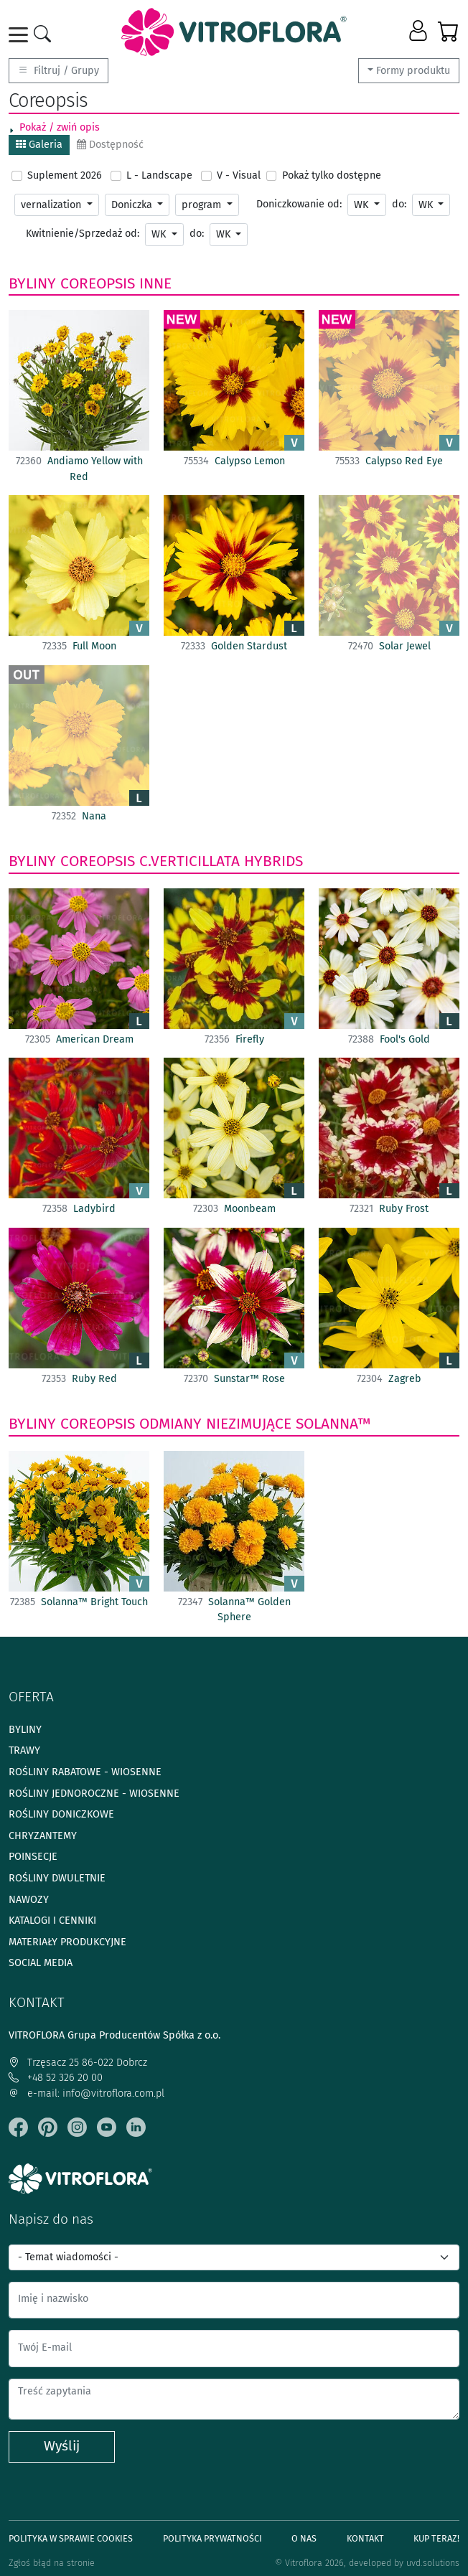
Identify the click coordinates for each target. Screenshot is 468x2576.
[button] (419, 31)
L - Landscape (159, 175)
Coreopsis (97, 283)
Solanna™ (333, 1423)
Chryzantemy (43, 1836)
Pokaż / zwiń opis (59, 127)
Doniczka (133, 205)
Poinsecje (33, 1857)
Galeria (39, 144)
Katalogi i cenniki (52, 1920)
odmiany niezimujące (215, 1423)
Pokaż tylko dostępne (331, 175)
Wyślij (62, 2446)
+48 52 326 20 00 (56, 2078)
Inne (155, 283)
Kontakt (365, 2538)
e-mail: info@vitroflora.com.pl (86, 2093)
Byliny (32, 283)
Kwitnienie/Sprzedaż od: (82, 233)
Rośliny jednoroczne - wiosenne (94, 1793)
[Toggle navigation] (21, 35)
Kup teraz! (436, 2538)
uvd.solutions (432, 2562)
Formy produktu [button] (413, 71)
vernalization (52, 205)
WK (362, 205)
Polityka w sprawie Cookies (71, 2538)
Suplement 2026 (64, 175)
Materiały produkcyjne (67, 1942)
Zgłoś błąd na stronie (52, 2562)
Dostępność (110, 144)
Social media (40, 1963)
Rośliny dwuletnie (57, 1878)
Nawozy (29, 1900)
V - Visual (239, 175)
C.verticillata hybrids (221, 861)
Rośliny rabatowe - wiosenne (85, 1772)
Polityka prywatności (212, 2538)
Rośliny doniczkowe (61, 1814)
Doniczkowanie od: (299, 204)
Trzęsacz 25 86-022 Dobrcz (78, 2062)
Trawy (24, 1750)
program (203, 205)
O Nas (304, 2538)
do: (399, 204)
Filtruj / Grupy (58, 71)
